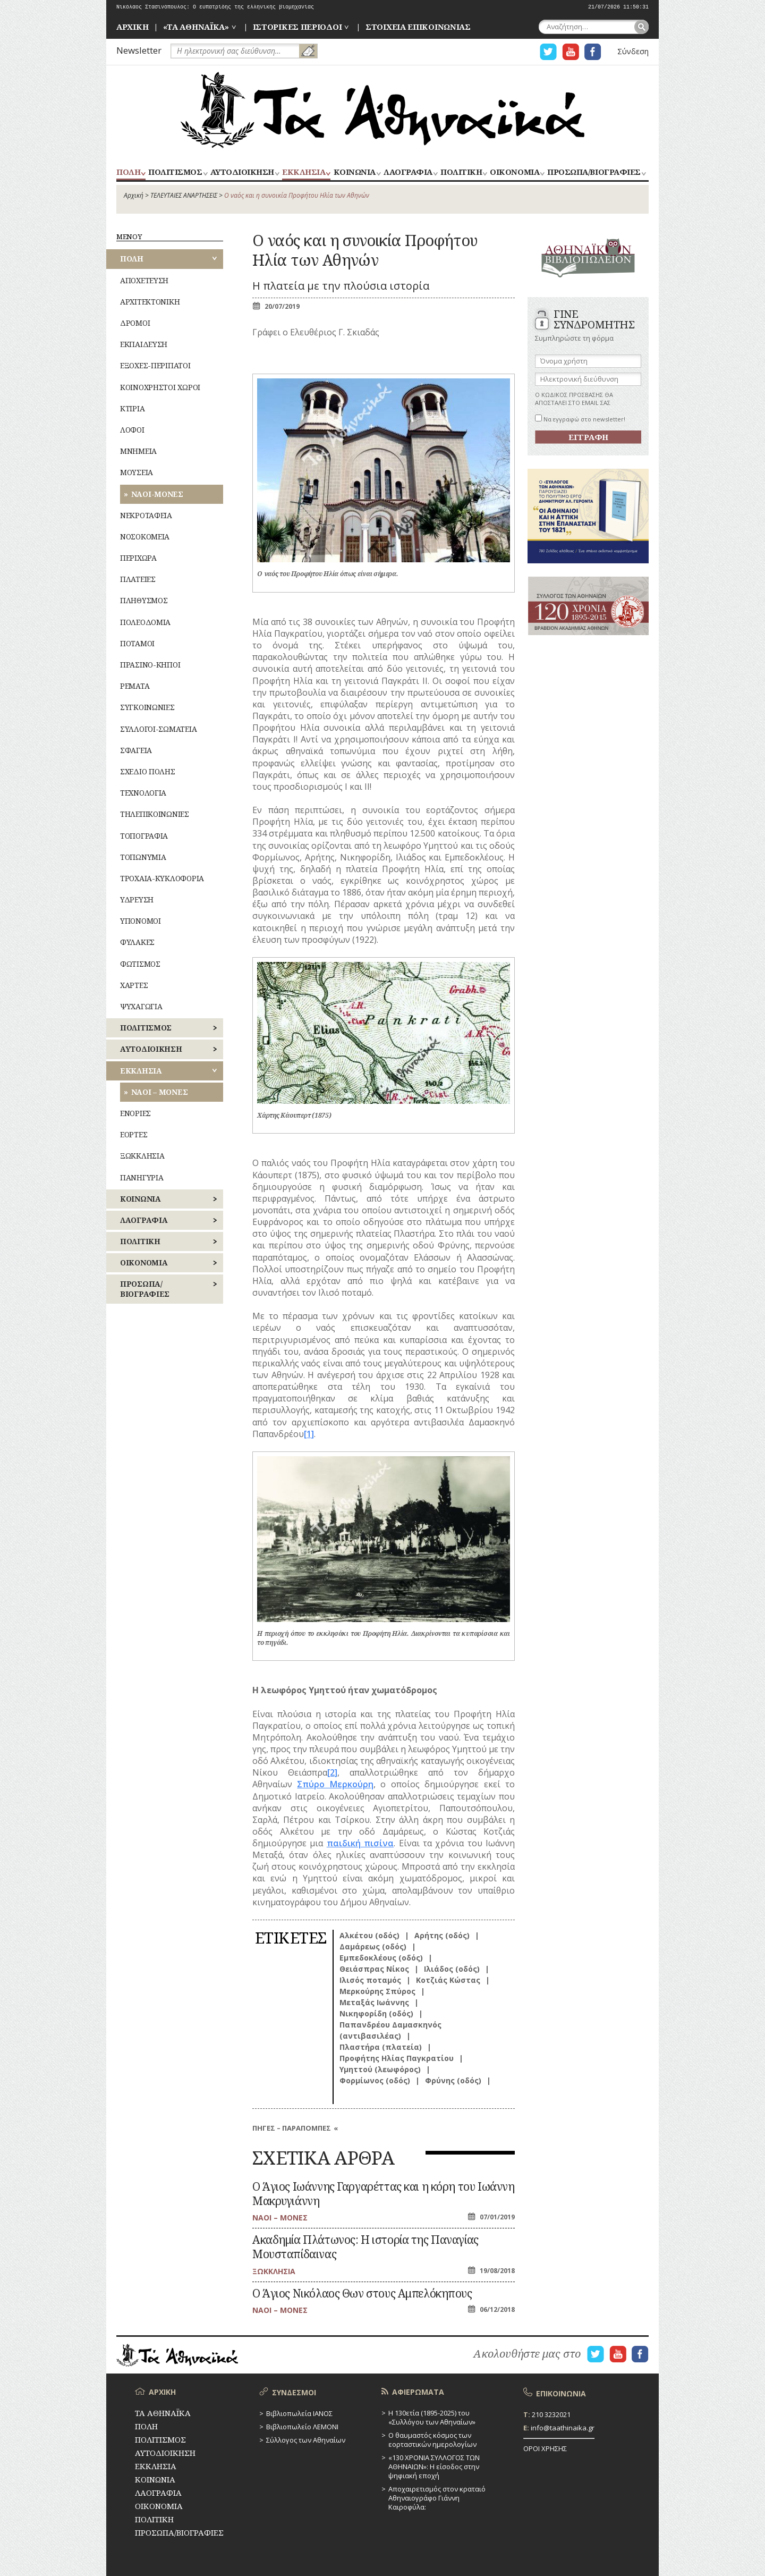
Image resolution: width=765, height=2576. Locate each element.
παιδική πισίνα (360, 1843)
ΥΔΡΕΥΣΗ (137, 899)
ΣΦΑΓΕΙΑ (136, 750)
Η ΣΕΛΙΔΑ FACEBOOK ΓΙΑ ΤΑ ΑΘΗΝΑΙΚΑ (592, 52)
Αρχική (133, 195)
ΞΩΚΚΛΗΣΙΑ (142, 1156)
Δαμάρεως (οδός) (372, 1946)
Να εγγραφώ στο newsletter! (580, 419)
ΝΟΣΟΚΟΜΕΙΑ (144, 536)
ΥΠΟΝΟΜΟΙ (140, 921)
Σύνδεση (633, 51)
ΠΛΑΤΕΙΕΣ (138, 579)
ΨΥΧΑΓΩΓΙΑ (141, 1006)
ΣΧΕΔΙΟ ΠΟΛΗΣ (147, 771)
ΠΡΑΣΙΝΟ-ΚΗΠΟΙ (150, 665)
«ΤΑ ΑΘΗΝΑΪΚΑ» (196, 26)
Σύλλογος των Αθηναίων (305, 2440)
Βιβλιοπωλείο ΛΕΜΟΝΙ (302, 2426)
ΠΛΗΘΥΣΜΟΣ (143, 600)
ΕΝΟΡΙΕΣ (135, 1113)
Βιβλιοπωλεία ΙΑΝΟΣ (299, 2413)
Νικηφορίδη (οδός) (376, 2013)
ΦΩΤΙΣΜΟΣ (140, 964)
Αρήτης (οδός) (442, 1935)
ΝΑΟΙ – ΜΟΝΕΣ (159, 1092)
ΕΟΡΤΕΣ (133, 1134)
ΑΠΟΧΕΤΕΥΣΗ (144, 280)
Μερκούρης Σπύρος (377, 1991)
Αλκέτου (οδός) (369, 1935)
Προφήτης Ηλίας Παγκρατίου (396, 2058)
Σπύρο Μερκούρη (335, 1784)
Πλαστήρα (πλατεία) (380, 2047)
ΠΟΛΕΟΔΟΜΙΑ (145, 622)
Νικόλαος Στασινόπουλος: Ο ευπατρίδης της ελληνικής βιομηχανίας (215, 7)
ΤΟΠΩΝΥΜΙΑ (143, 857)
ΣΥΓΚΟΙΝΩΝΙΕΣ (147, 707)
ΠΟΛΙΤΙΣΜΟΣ (175, 172)
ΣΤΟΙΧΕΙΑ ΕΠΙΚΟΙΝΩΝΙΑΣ (418, 26)
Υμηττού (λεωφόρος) (380, 2069)
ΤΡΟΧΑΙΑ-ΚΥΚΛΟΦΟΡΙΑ (162, 878)
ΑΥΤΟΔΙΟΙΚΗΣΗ (242, 172)
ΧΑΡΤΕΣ (134, 985)
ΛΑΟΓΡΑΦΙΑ (408, 172)
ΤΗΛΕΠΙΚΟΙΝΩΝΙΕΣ (154, 814)
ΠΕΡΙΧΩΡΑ (138, 558)
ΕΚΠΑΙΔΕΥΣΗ (143, 344)
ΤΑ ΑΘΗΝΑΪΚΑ (382, 110)
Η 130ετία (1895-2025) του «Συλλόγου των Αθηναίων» (431, 2417)
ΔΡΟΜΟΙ (135, 323)
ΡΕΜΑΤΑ (134, 686)
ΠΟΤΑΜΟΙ (137, 643)
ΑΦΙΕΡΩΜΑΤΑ (418, 2392)
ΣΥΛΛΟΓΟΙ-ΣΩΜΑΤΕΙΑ (158, 729)
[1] (309, 1434)
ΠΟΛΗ (128, 172)
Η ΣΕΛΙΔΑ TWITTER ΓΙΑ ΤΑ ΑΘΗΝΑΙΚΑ (548, 52)
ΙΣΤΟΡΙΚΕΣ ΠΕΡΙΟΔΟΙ (297, 26)
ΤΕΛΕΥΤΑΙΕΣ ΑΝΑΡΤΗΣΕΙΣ (183, 195)
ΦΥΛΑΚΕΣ (137, 942)
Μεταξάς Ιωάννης (374, 2002)
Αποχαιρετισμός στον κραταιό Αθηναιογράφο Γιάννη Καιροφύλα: (437, 2498)
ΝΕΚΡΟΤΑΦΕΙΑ (146, 515)
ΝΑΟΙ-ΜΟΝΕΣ (157, 494)
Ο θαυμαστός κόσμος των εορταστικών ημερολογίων (432, 2439)
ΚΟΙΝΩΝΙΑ (355, 172)
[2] (332, 1772)
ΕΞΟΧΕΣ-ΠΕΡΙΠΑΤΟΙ (155, 365)
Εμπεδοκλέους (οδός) (381, 1958)
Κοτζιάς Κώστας (448, 1980)
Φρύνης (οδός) (453, 2080)
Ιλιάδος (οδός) (452, 1969)
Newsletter (139, 50)
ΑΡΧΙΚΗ (132, 26)
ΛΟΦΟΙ (132, 430)
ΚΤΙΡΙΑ (132, 408)
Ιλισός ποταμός (370, 1980)
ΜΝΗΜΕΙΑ (138, 451)
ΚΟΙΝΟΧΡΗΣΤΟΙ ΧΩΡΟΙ (160, 387)
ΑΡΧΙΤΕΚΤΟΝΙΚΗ (150, 302)
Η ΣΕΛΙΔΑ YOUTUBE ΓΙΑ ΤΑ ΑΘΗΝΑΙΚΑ (570, 52)
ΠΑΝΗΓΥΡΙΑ (141, 1177)
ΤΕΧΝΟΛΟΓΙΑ (143, 793)
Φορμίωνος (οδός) (374, 2080)
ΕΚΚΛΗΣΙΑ (303, 172)
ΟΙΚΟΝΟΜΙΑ (514, 172)
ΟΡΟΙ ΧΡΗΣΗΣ (545, 2448)
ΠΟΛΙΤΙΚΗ (461, 172)
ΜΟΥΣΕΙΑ (136, 472)
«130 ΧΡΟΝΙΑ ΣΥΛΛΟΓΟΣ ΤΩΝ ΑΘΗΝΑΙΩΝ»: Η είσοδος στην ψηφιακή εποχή (434, 2466)
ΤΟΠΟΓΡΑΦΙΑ (144, 836)
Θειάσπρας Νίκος (374, 1969)
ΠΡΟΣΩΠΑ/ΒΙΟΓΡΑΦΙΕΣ (593, 172)
